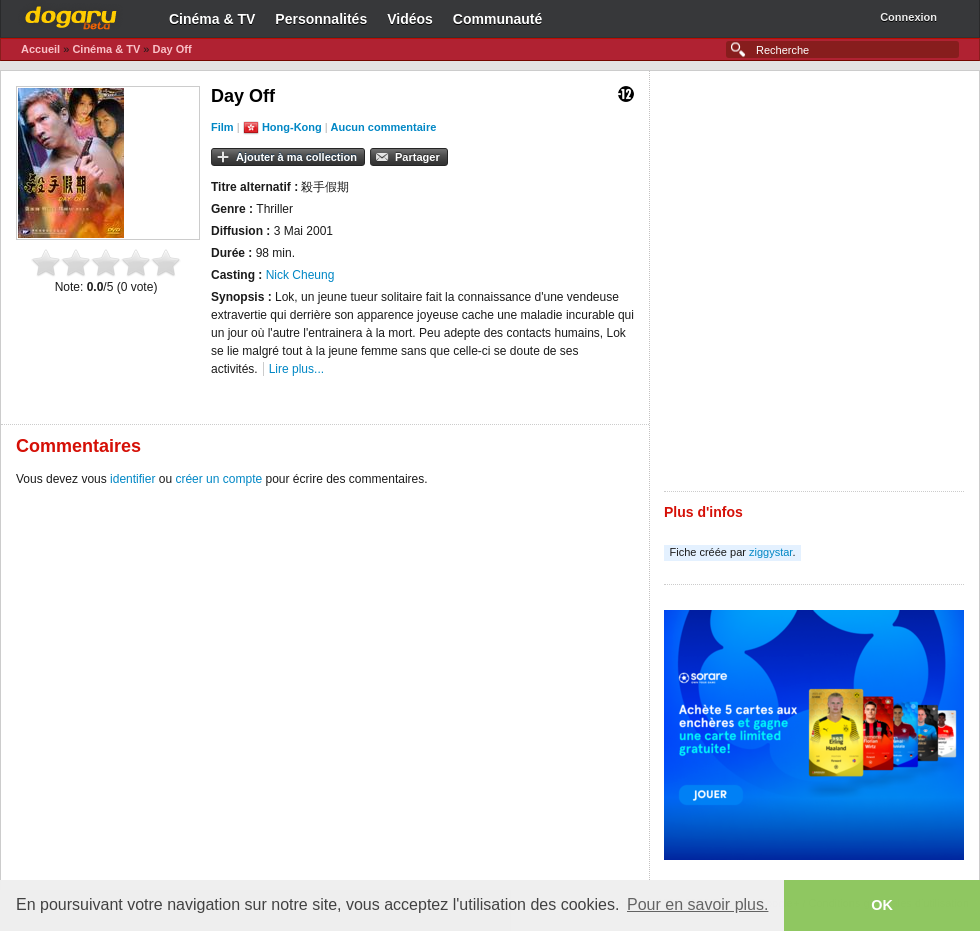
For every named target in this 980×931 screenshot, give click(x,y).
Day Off (171, 49)
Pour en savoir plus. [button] (697, 904)
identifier (132, 479)
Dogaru (71, 15)
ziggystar (770, 552)
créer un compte (218, 479)
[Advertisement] (239, 288)
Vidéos (410, 19)
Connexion (908, 17)
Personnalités (321, 19)
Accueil (40, 49)
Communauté (497, 19)
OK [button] (882, 905)
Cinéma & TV (212, 19)
